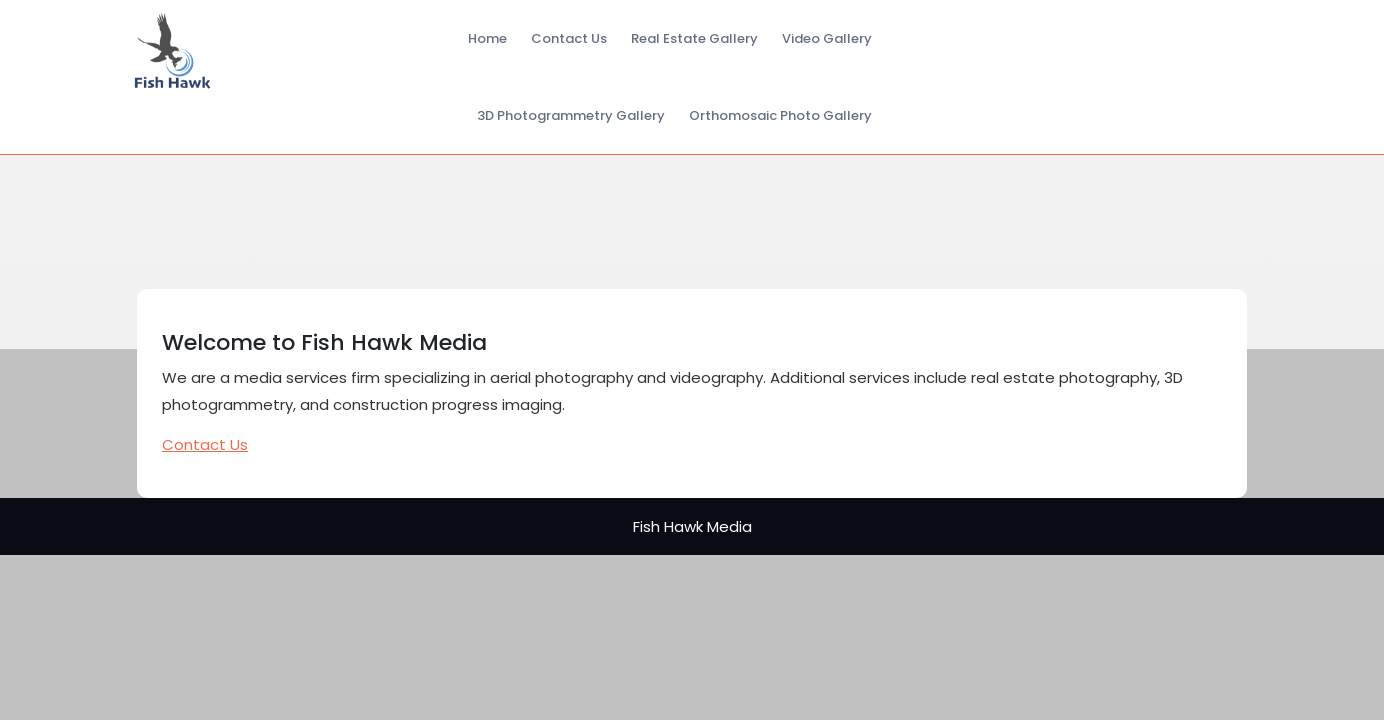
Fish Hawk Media (692, 526)
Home (487, 38)
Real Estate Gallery (694, 38)
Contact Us (569, 38)
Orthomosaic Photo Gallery (780, 115)
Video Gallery (827, 38)
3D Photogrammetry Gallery (571, 115)
